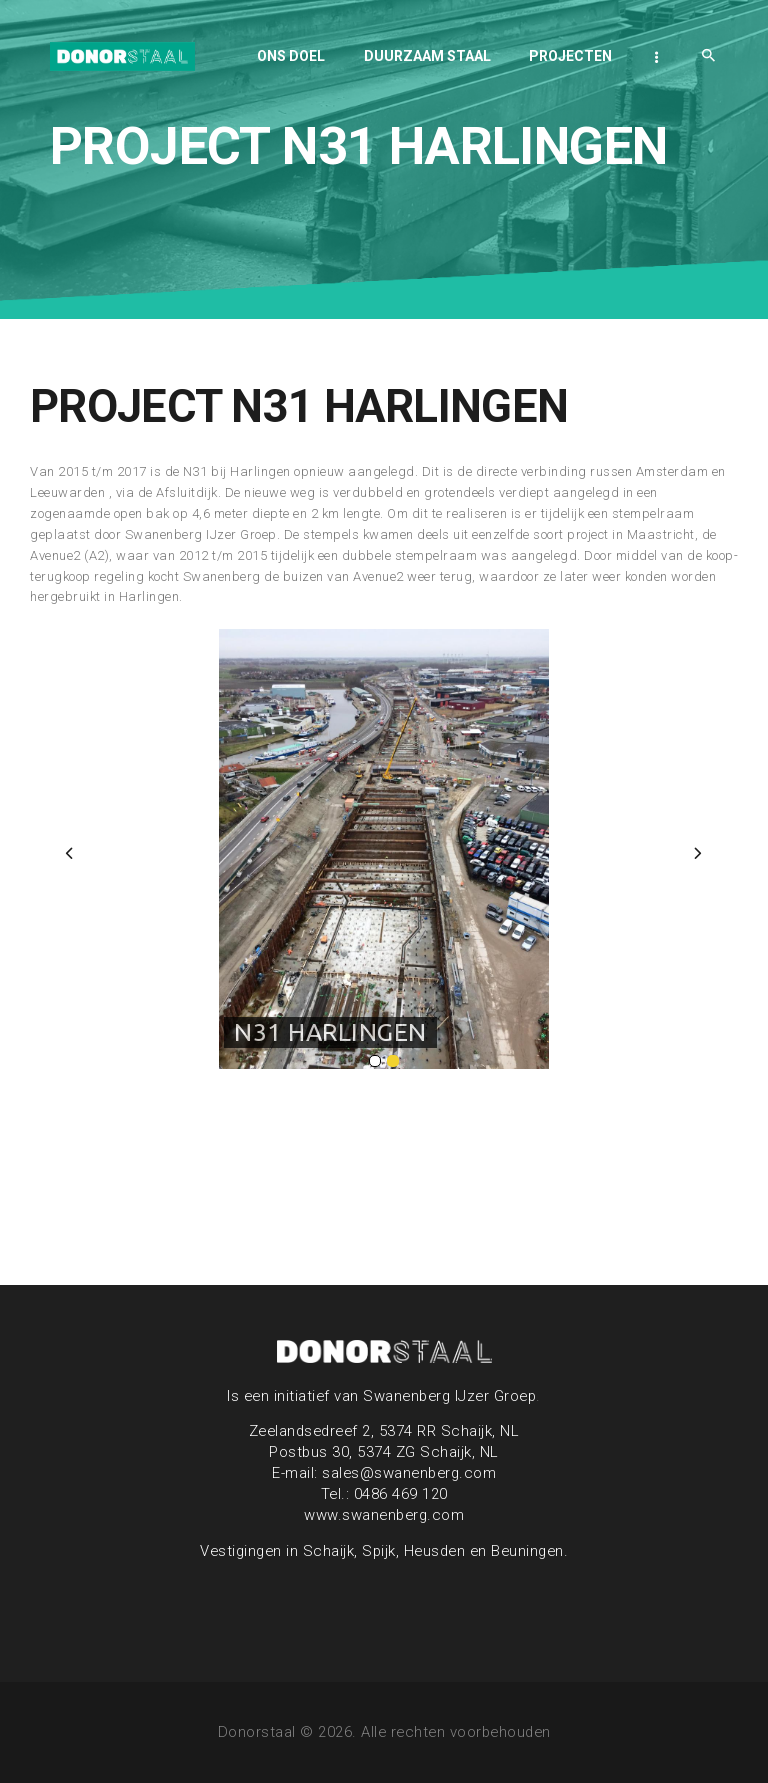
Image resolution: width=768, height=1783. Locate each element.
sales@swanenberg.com (409, 1473)
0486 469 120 (401, 1494)
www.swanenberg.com (384, 1515)
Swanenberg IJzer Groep (449, 1396)
